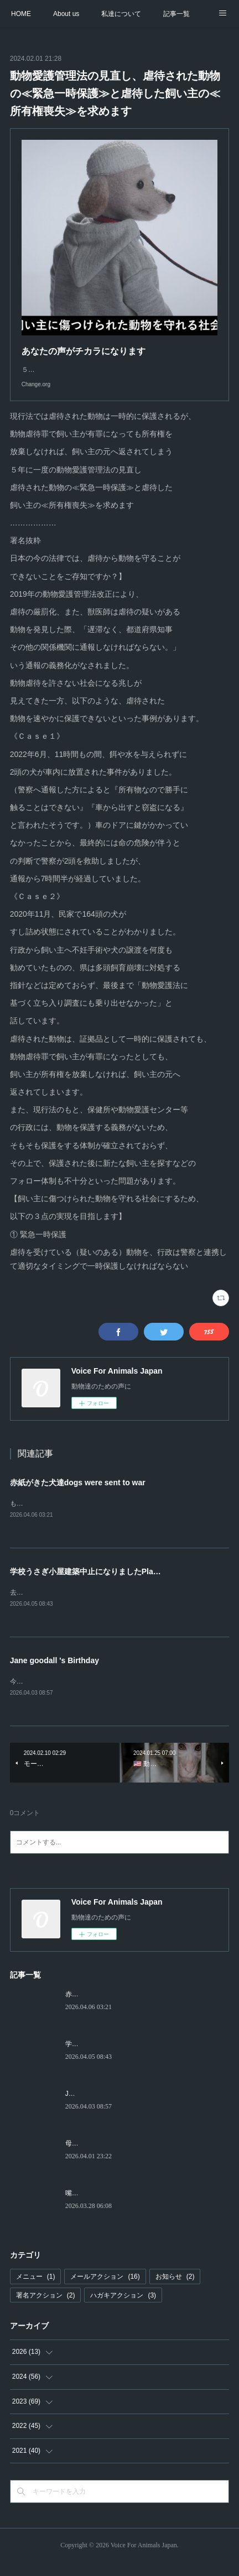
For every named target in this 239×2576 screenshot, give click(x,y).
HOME (21, 14)
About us (66, 14)
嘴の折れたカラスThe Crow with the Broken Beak (138, 2206)
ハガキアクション (123, 2308)
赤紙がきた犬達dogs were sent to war (78, 1493)
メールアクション (104, 2290)
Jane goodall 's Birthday (54, 1673)
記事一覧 (176, 14)
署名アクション (45, 2308)
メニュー (35, 2290)
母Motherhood (86, 2156)
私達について (121, 14)
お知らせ (175, 2290)
